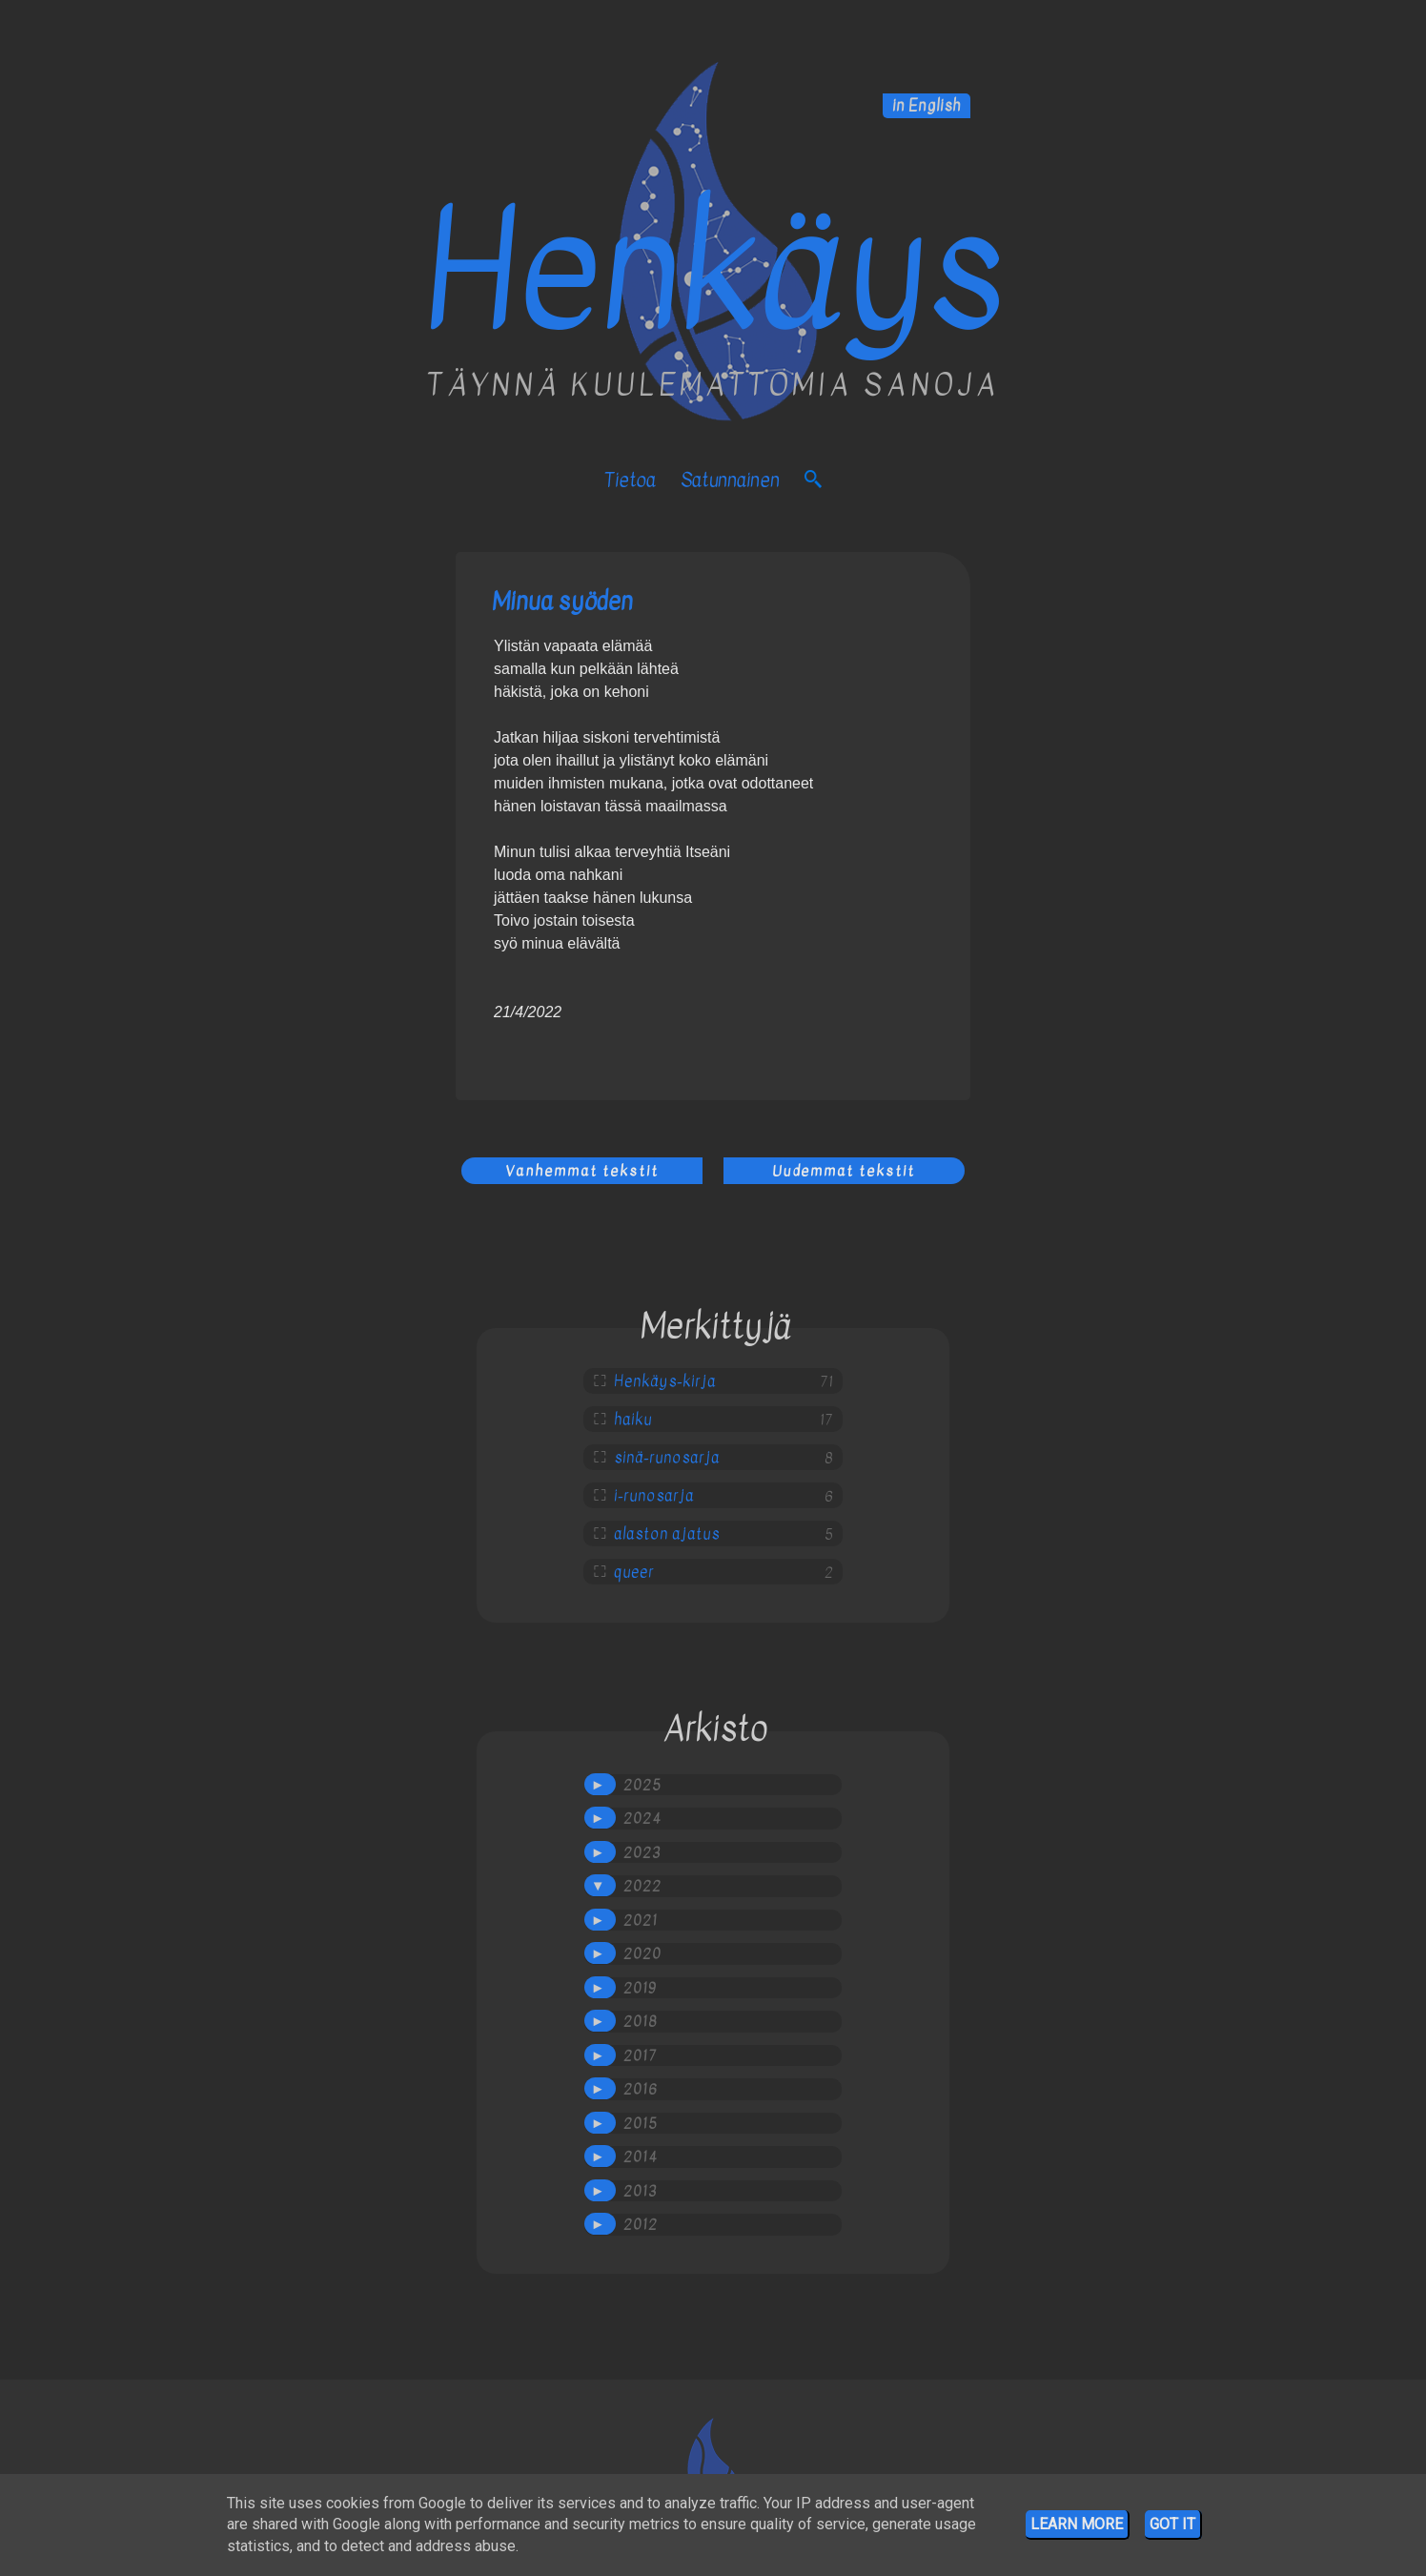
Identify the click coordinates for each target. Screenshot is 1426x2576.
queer (634, 1572)
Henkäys (713, 271)
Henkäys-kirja (665, 1381)
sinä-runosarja (667, 1457)
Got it (1172, 2524)
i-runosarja (654, 1495)
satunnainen (730, 480)
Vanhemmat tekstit (582, 1170)
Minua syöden (562, 601)
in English (926, 105)
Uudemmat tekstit (843, 1170)
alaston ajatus (667, 1534)
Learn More (1076, 2524)
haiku (633, 1419)
